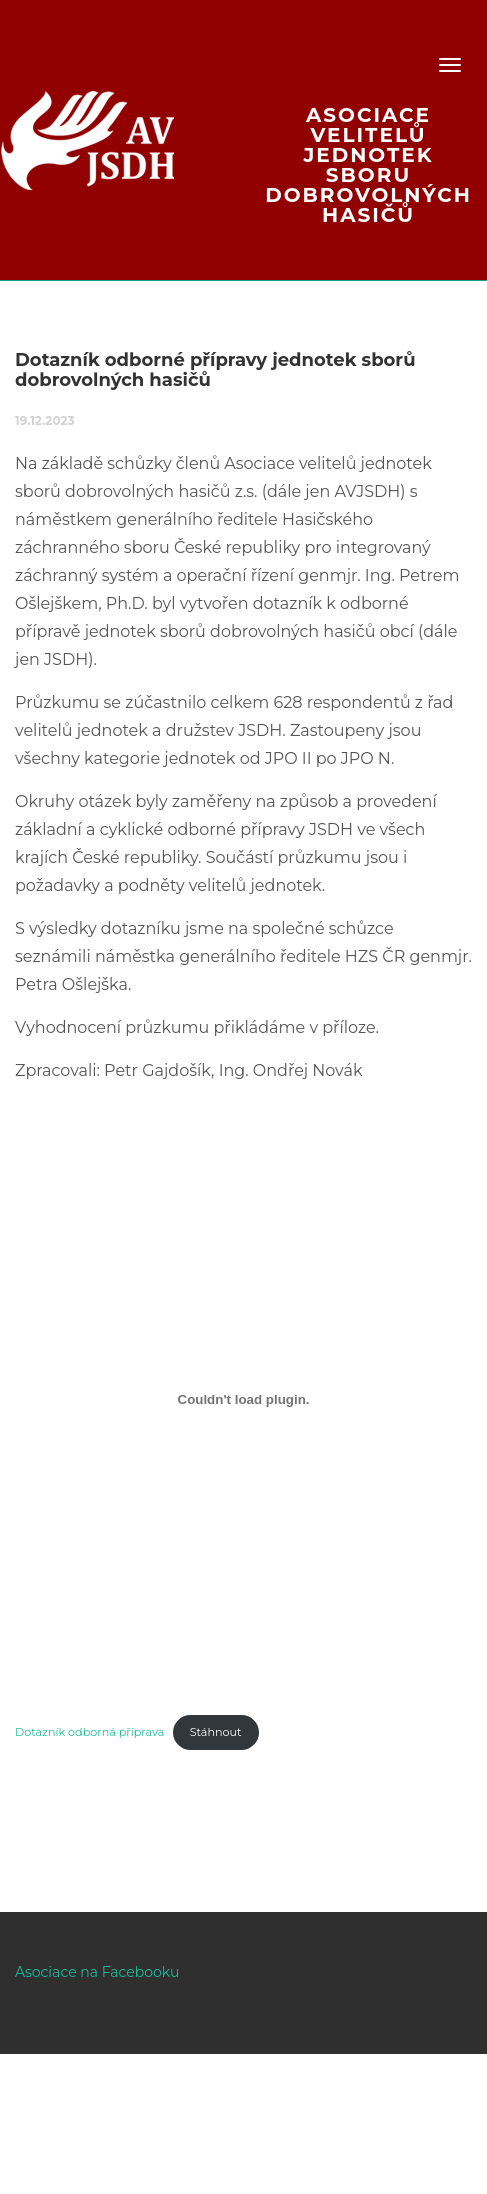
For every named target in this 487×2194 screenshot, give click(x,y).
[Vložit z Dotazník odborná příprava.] (243, 1400)
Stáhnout (216, 1732)
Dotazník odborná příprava (89, 1732)
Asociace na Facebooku (97, 1972)
